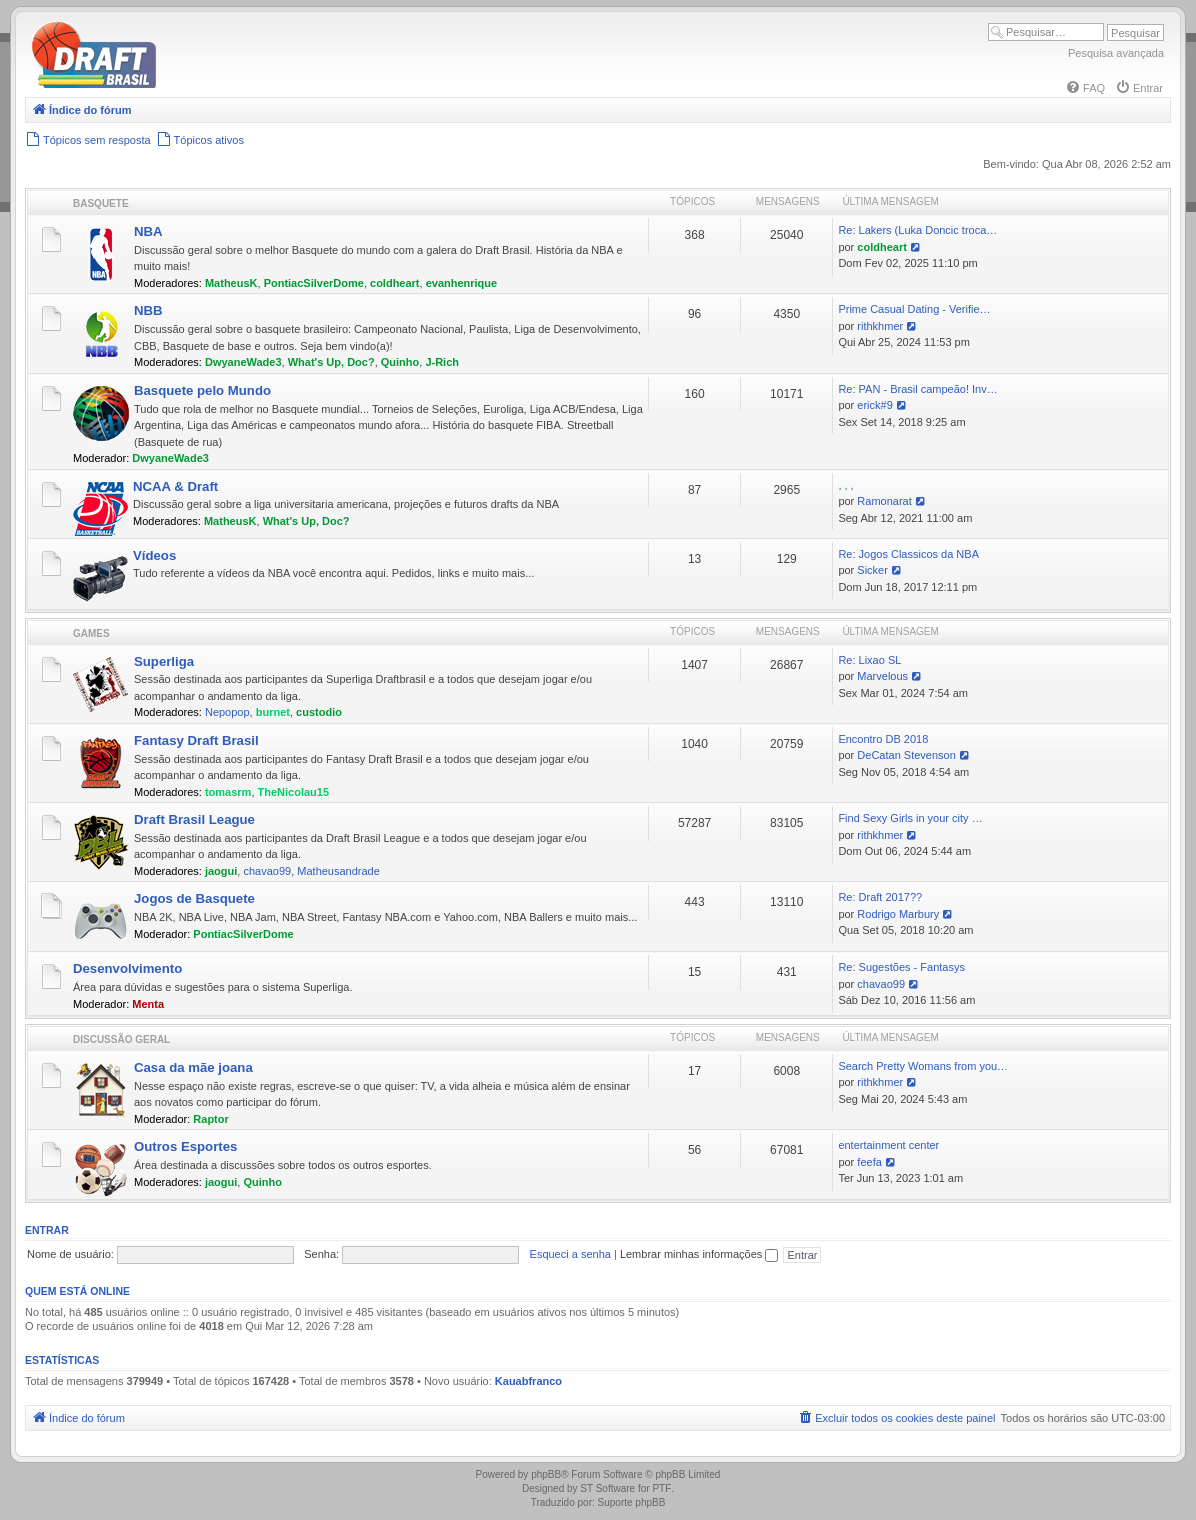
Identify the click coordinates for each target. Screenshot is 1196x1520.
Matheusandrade (338, 871)
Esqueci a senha (570, 1254)
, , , (845, 485)
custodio (319, 712)
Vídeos (154, 555)
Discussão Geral (121, 1039)
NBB (148, 310)
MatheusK (231, 283)
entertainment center (888, 1145)
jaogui (221, 871)
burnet (273, 712)
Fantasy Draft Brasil (196, 740)
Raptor (210, 1119)
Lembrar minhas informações (699, 1254)
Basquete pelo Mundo (202, 390)
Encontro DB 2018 (883, 739)
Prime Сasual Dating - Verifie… (914, 309)
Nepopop (227, 712)
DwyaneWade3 (243, 362)
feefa (869, 1162)
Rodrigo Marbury (898, 914)
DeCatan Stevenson (906, 755)
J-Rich (442, 362)
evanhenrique (462, 283)
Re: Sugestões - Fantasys (901, 967)
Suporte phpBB (632, 1502)
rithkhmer (880, 326)
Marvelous (882, 676)
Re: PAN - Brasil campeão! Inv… (917, 389)
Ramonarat (884, 501)
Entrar (47, 1230)
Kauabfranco (528, 1381)
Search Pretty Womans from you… (923, 1066)
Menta (148, 1004)
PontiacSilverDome (314, 283)
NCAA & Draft (175, 486)
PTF (661, 1488)
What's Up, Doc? (331, 362)
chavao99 (267, 871)
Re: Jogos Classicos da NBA (908, 554)
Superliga (164, 661)
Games (91, 633)
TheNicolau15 (294, 792)
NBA (148, 231)
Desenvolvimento (127, 968)
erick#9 (874, 405)
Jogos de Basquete (194, 898)
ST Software (607, 1488)
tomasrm (228, 792)
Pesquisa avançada (1116, 53)
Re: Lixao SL (869, 660)
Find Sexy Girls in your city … (910, 818)
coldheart (395, 283)
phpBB (546, 1474)
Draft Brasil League (194, 819)
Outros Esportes (185, 1146)
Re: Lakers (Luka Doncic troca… (917, 230)
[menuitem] (1085, 88)
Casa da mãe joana (193, 1067)
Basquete (101, 203)
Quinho (400, 362)
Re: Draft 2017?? (880, 897)
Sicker (872, 570)
